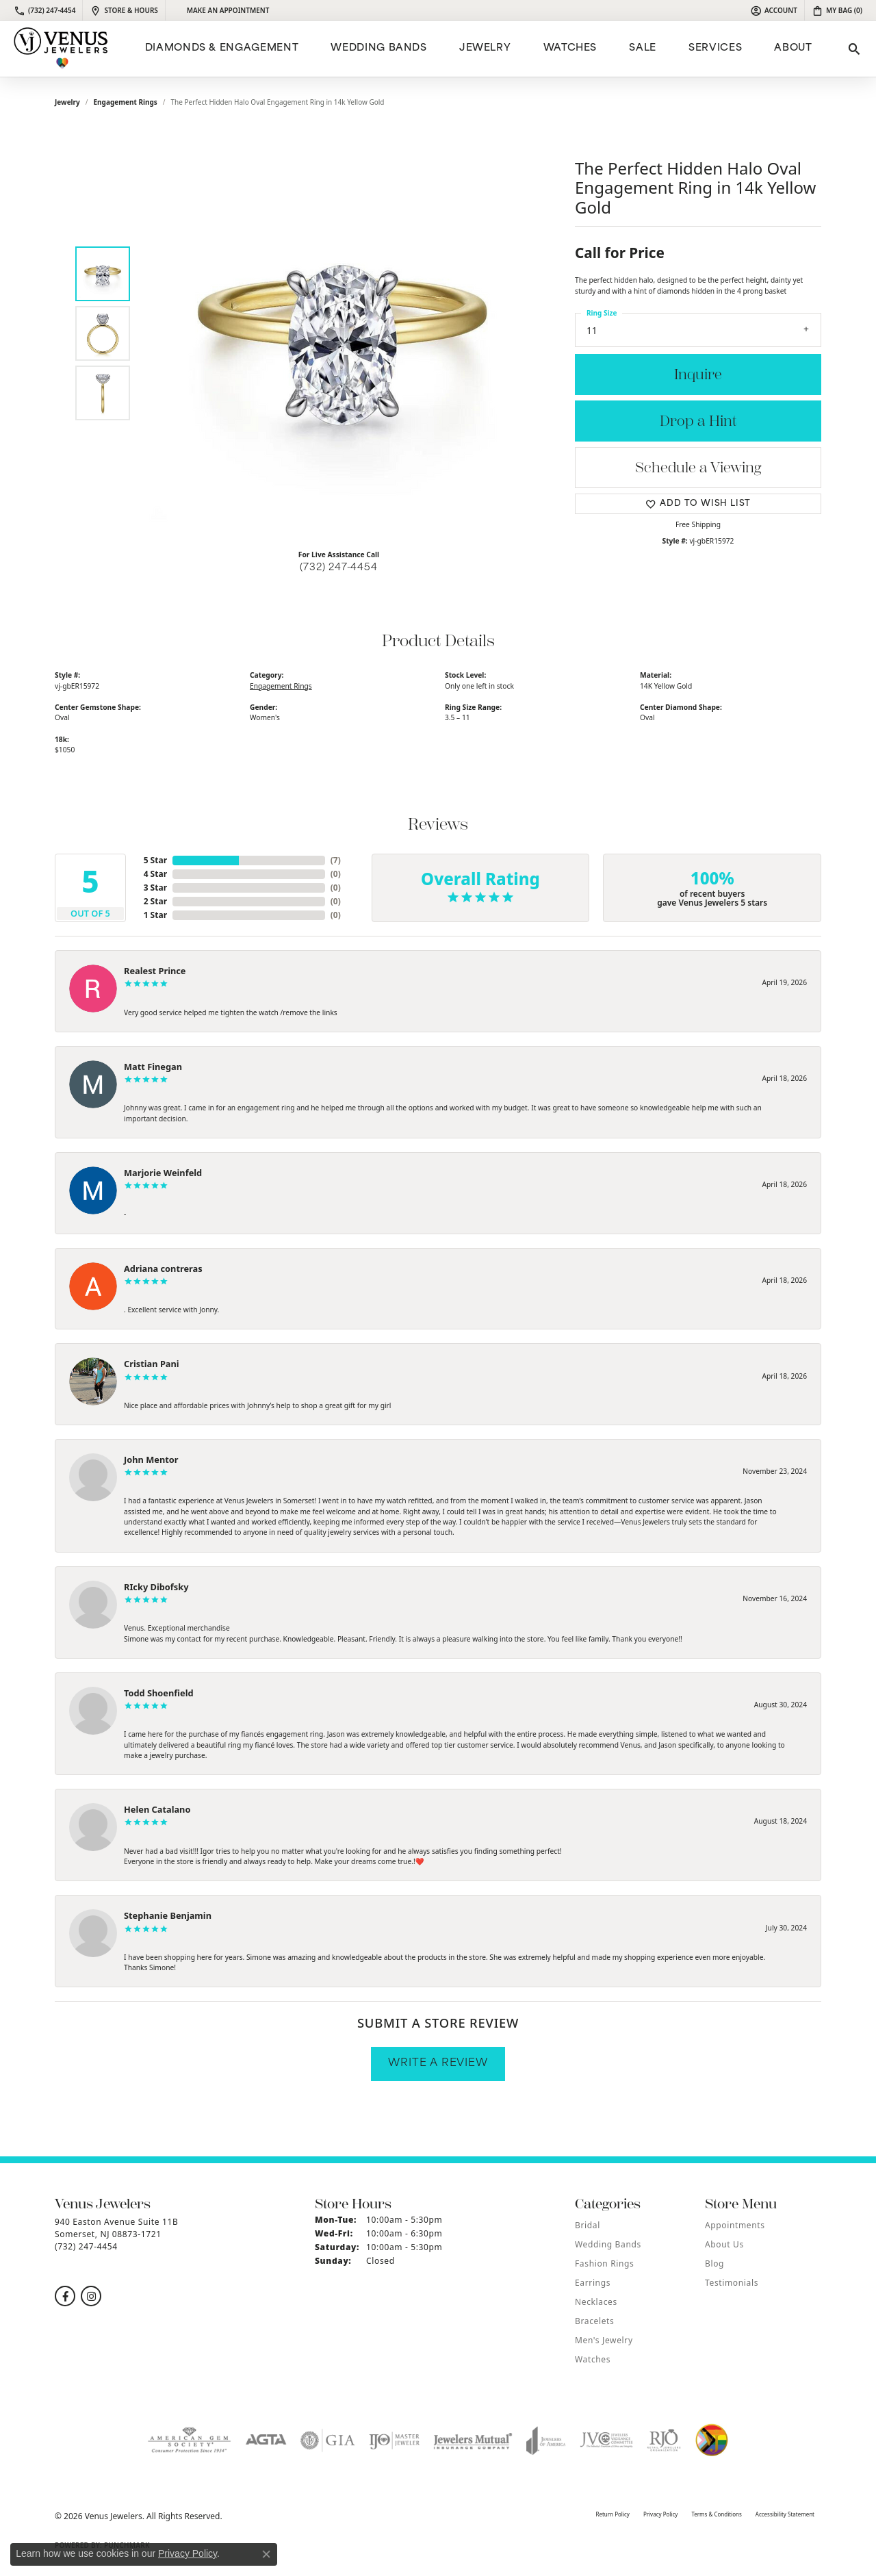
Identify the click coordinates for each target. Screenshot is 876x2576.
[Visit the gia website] (327, 2440)
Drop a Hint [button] (698, 421)
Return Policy (612, 2514)
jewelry (67, 102)
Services (715, 48)
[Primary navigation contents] (476, 49)
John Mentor (151, 1459)
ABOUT (793, 48)
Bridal (587, 2225)
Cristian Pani (151, 1363)
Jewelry (485, 48)
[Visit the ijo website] (394, 2440)
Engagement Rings (125, 102)
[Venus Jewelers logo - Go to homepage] (61, 49)
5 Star (155, 860)
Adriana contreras (163, 1268)
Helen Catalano (157, 1809)
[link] (44, 10)
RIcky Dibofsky (156, 1587)
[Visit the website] (712, 2440)
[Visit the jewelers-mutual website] (472, 2440)
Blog (714, 2263)
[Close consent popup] (266, 2554)
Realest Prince (155, 971)
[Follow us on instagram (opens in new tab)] (91, 2296)
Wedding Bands (378, 48)
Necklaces (596, 2302)
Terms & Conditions (716, 2514)
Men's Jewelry (604, 2340)
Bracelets (594, 2321)
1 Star (155, 915)
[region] (342, 333)
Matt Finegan (153, 1066)
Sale (642, 48)
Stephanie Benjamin (167, 1915)
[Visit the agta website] (266, 2440)
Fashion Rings (604, 2263)
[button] (773, 10)
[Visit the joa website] (546, 2440)
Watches (570, 48)
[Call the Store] (86, 2246)
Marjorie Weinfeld (163, 1172)
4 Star (155, 874)
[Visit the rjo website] (664, 2440)
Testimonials (731, 2282)
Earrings (592, 2282)
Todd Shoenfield (159, 1693)
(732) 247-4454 (338, 567)
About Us (724, 2244)
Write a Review (437, 2063)
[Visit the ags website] (189, 2440)
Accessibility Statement (785, 2514)
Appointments (735, 2225)
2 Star (155, 901)
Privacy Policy (660, 2514)
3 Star (155, 887)
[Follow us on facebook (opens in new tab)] (65, 2296)
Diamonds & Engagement (221, 48)
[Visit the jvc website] (606, 2440)
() (336, 860)
